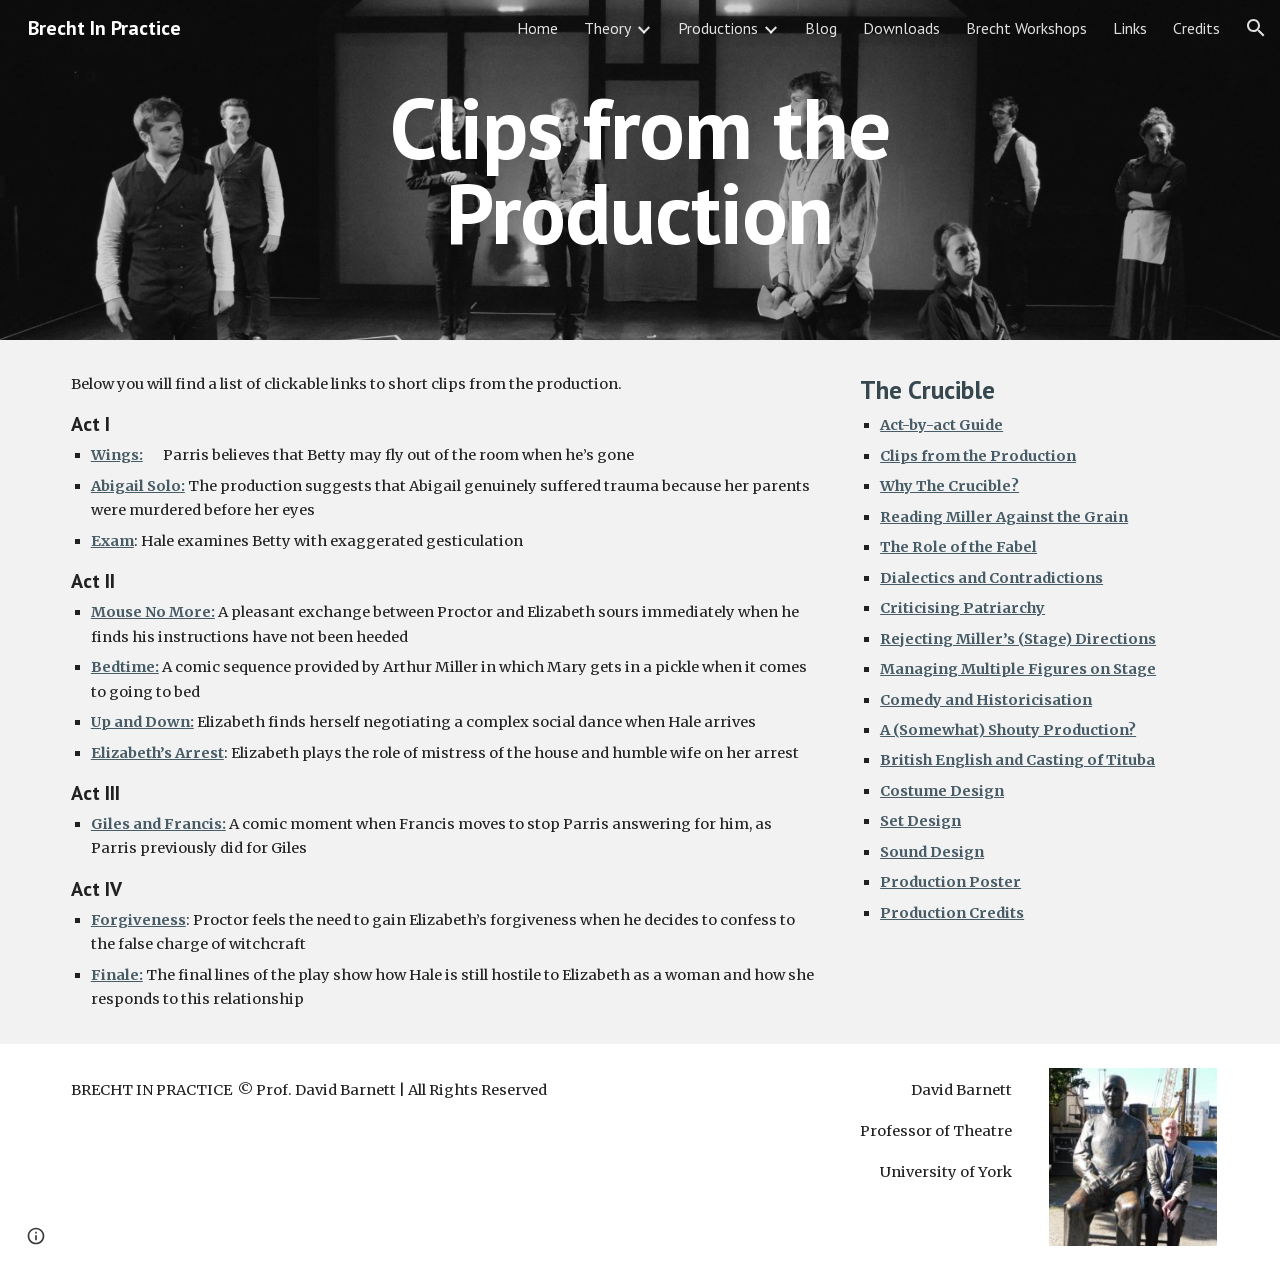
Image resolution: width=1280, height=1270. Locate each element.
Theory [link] (607, 28)
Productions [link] (718, 28)
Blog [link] (821, 28)
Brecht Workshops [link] (1026, 28)
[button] (1256, 28)
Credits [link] (1196, 28)
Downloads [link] (901, 28)
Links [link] (1130, 28)
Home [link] (537, 28)
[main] (640, 170)
